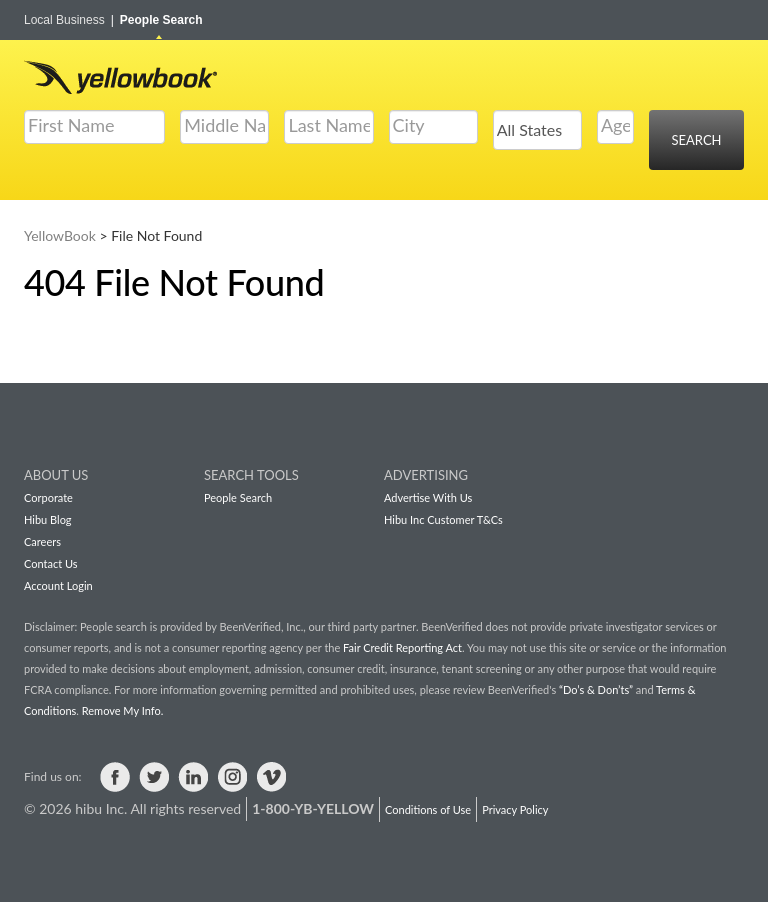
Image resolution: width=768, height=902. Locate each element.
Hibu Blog (48, 519)
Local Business (69, 20)
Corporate (48, 497)
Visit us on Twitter (154, 777)
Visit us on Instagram (232, 777)
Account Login (58, 585)
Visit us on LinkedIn (193, 777)
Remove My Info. (122, 710)
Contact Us (51, 563)
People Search (161, 20)
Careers (42, 541)
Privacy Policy (515, 809)
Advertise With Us (428, 497)
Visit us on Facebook (115, 777)
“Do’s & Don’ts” (596, 689)
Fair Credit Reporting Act (402, 647)
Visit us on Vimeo (271, 777)
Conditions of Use (428, 809)
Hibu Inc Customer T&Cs (443, 519)
